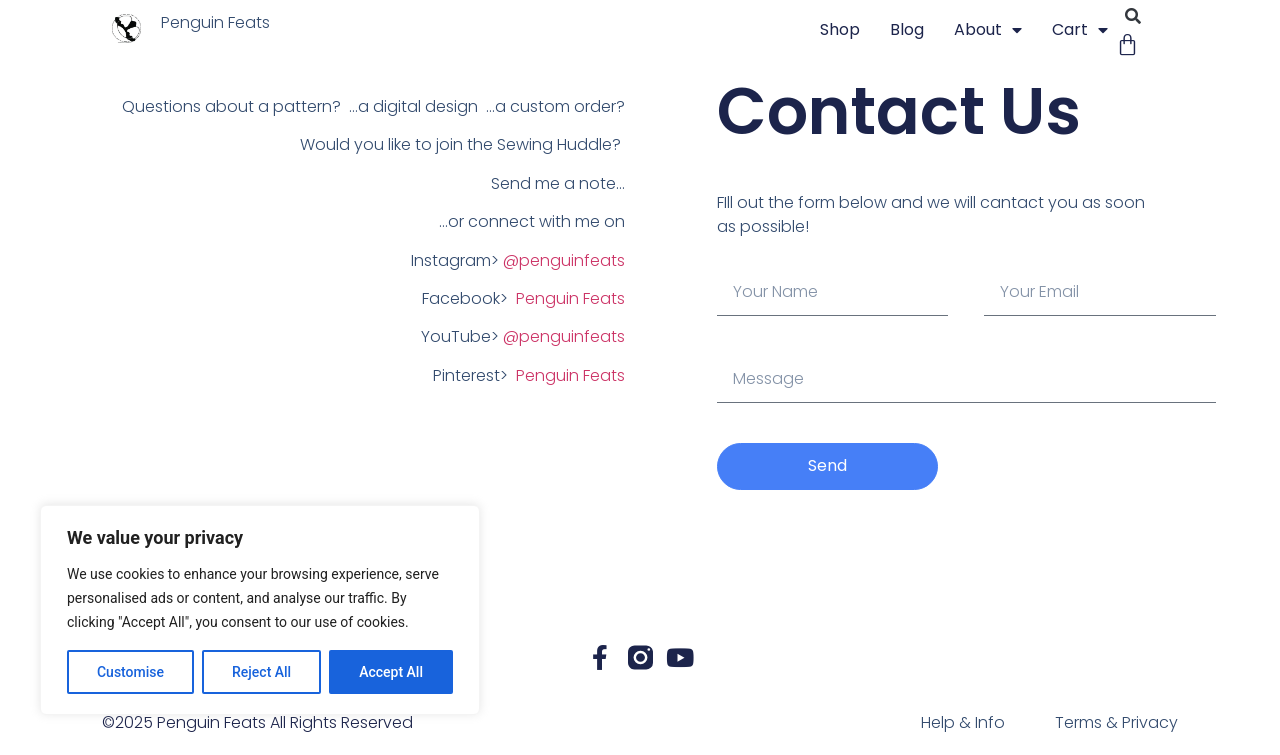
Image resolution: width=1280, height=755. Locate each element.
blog (907, 29)
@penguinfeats (564, 260)
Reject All (261, 672)
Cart (1080, 30)
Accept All (391, 672)
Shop (840, 29)
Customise (130, 672)
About (988, 30)
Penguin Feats (570, 298)
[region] (260, 610)
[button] (1132, 16)
